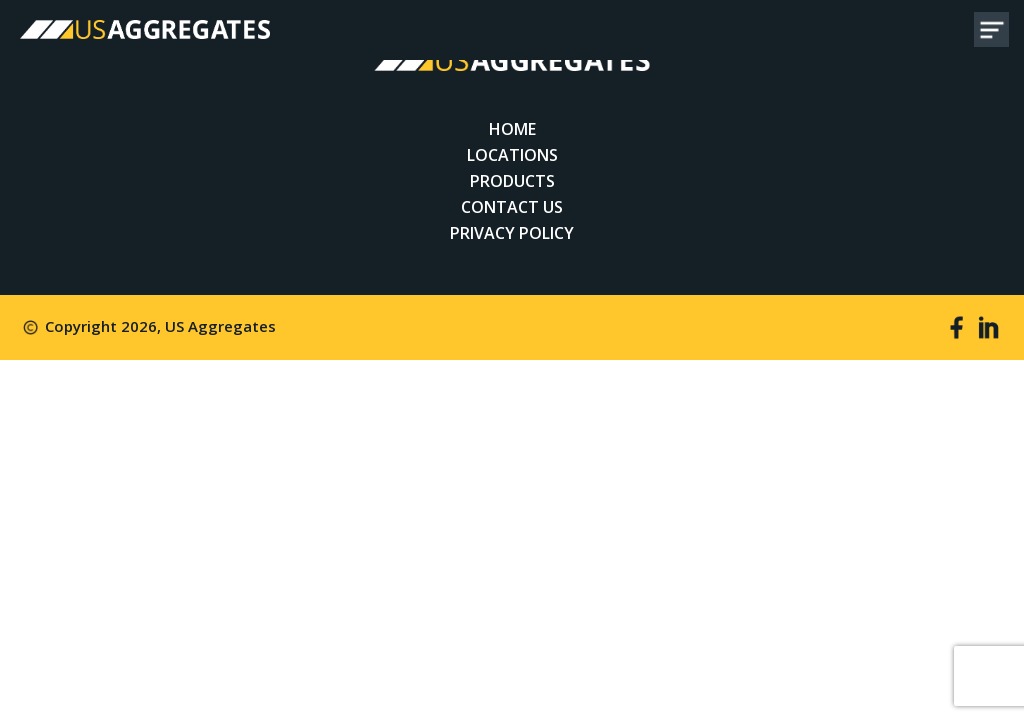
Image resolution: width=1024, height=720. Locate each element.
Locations (512, 155)
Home (512, 129)
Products (512, 181)
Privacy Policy (512, 233)
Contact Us (512, 207)
